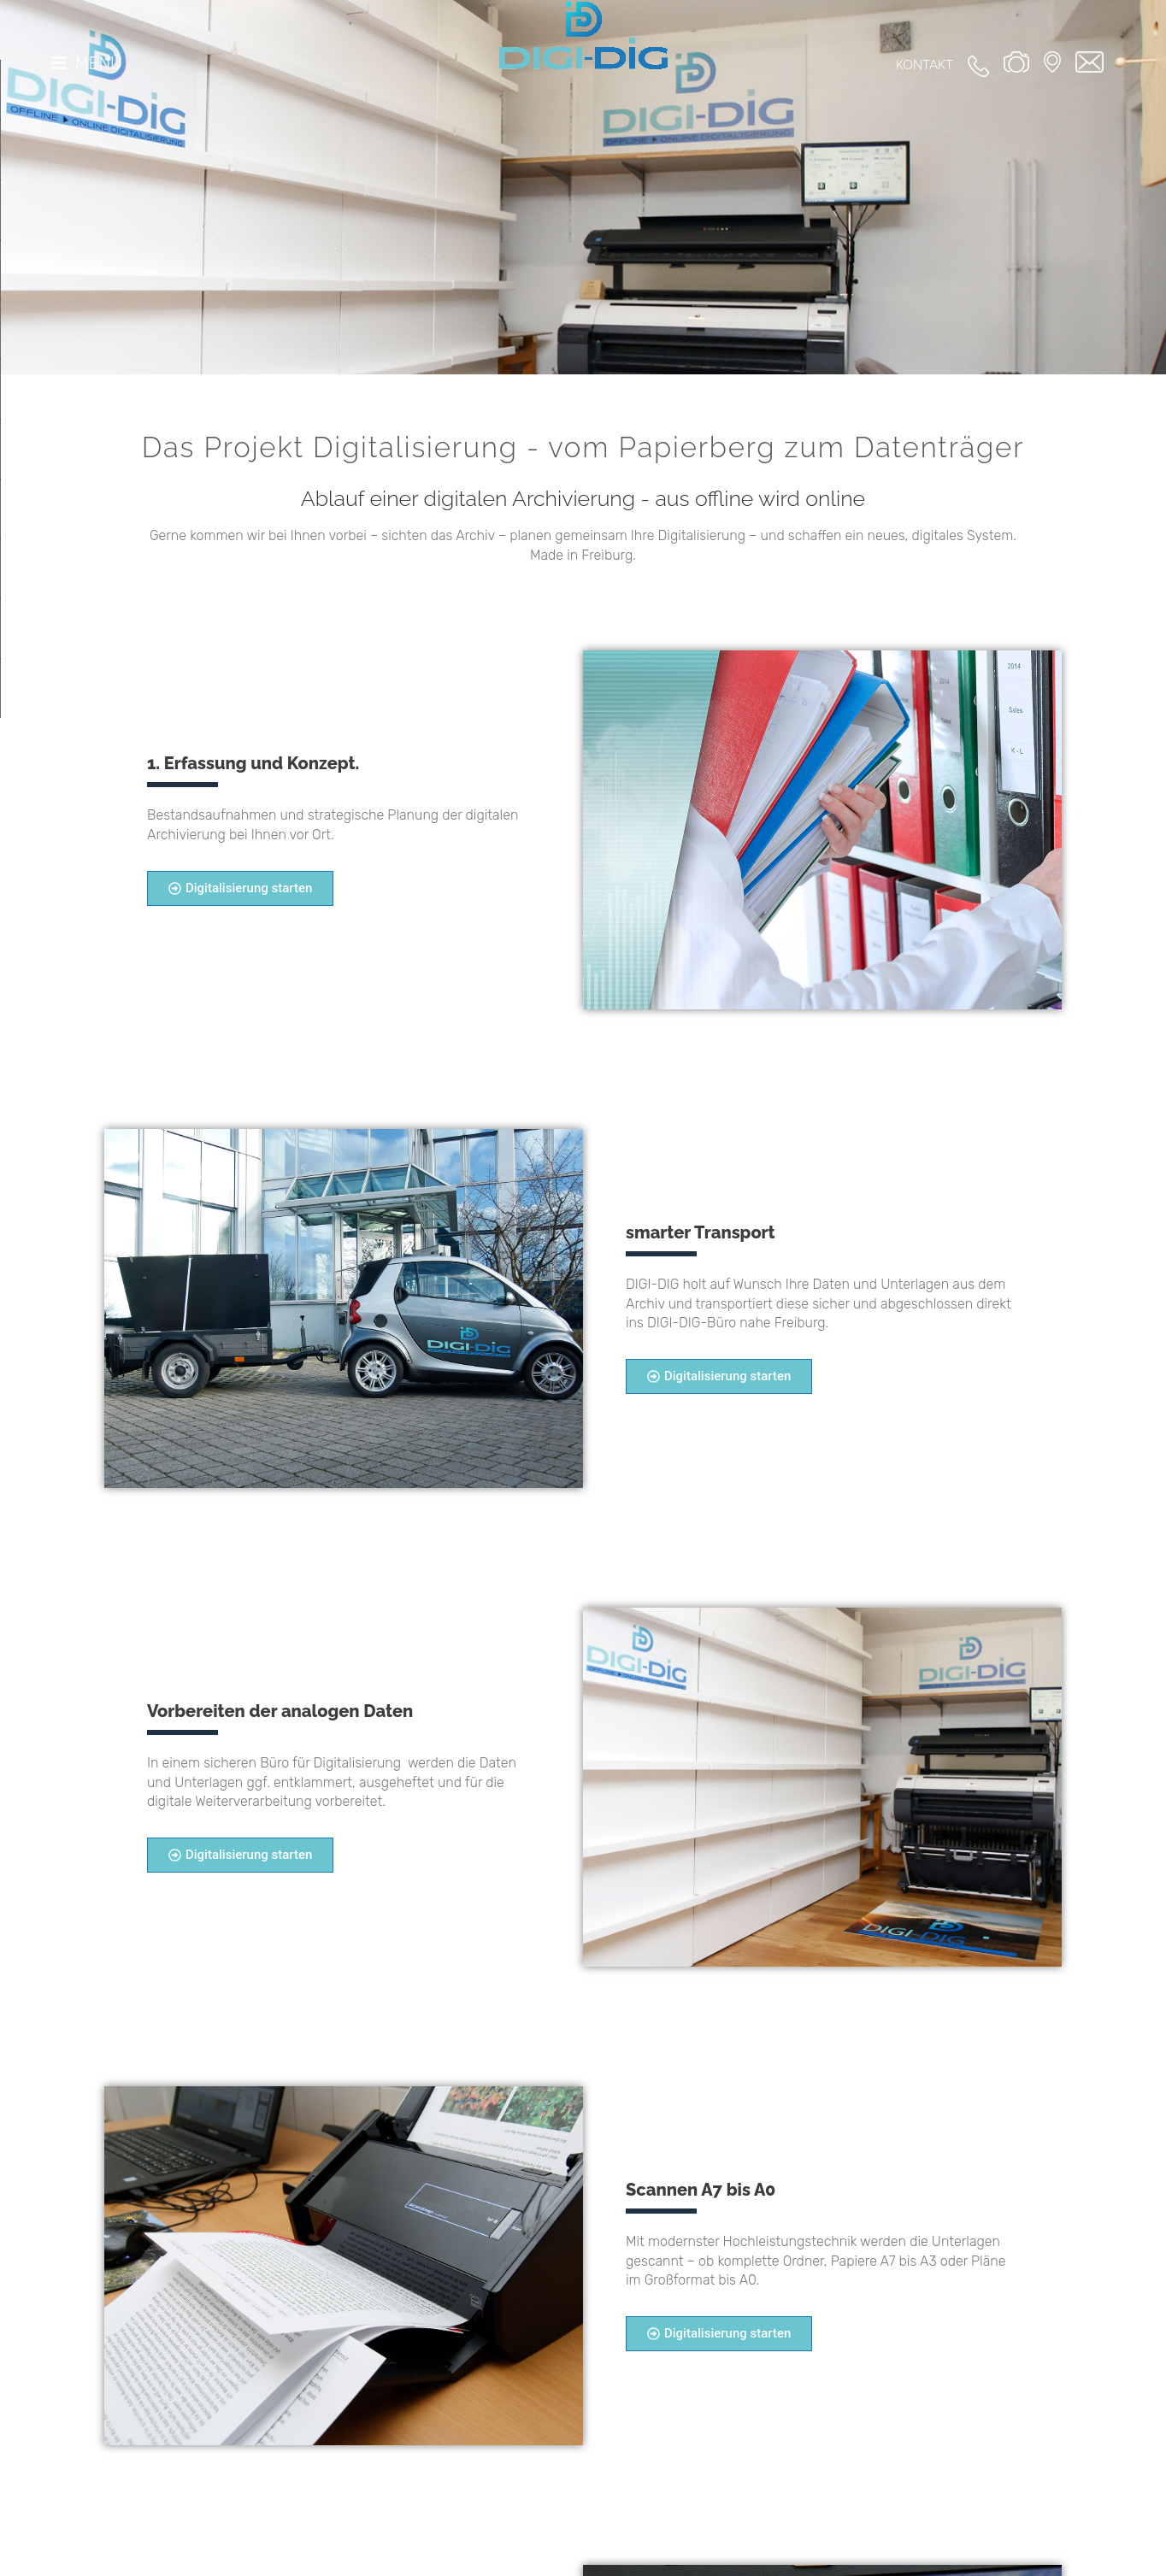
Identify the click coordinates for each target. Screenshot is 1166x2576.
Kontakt (924, 65)
